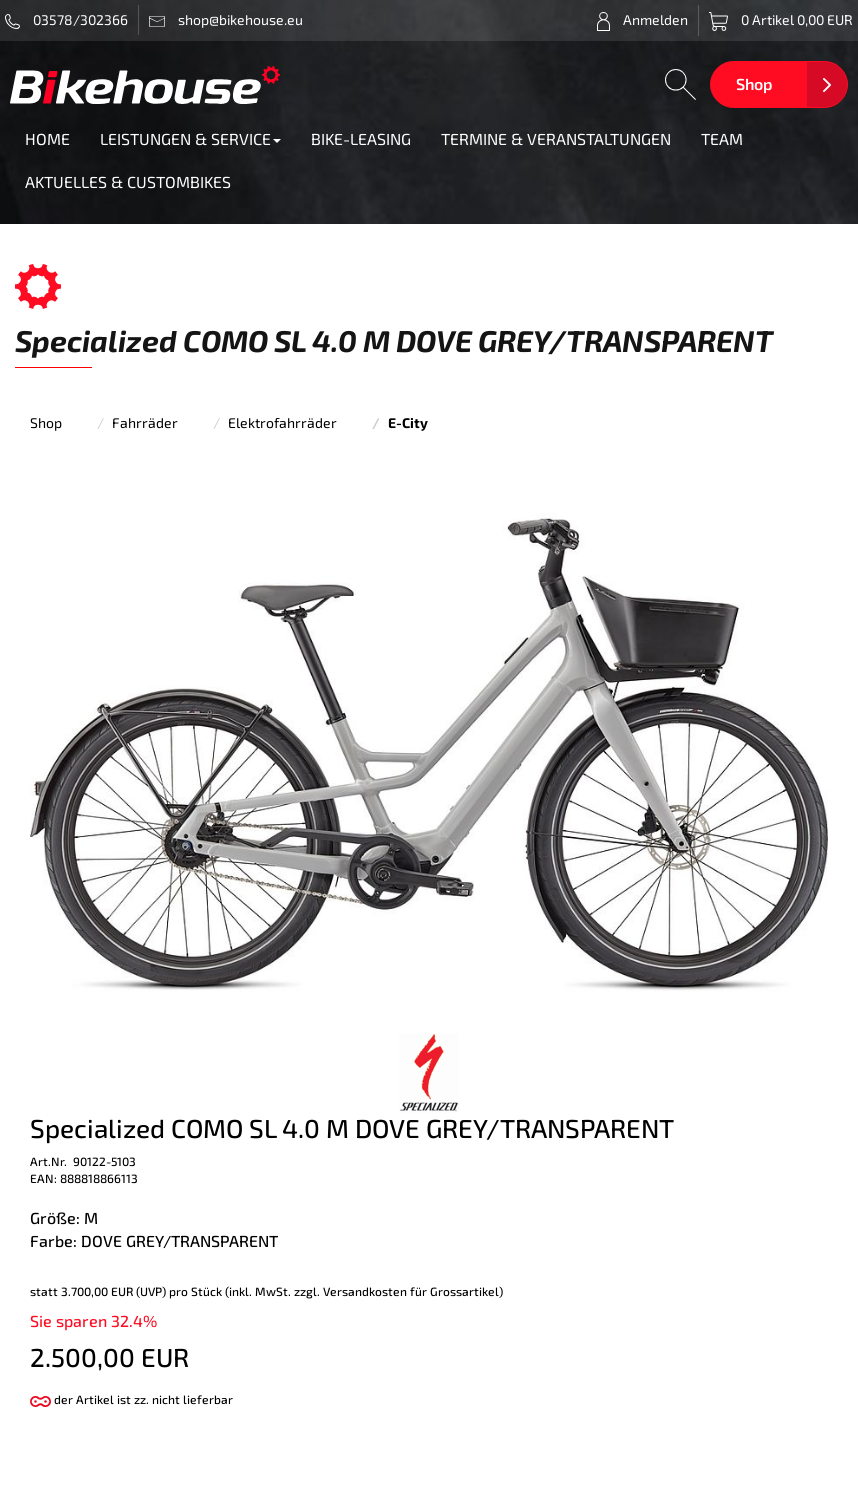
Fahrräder (145, 422)
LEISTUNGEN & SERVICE (190, 138)
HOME (47, 138)
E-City (408, 422)
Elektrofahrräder (282, 422)
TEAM (722, 138)
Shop (754, 83)
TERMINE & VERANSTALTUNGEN (556, 138)
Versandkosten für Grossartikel (411, 1291)
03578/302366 (66, 20)
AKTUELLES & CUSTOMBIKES (128, 181)
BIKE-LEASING (361, 138)
